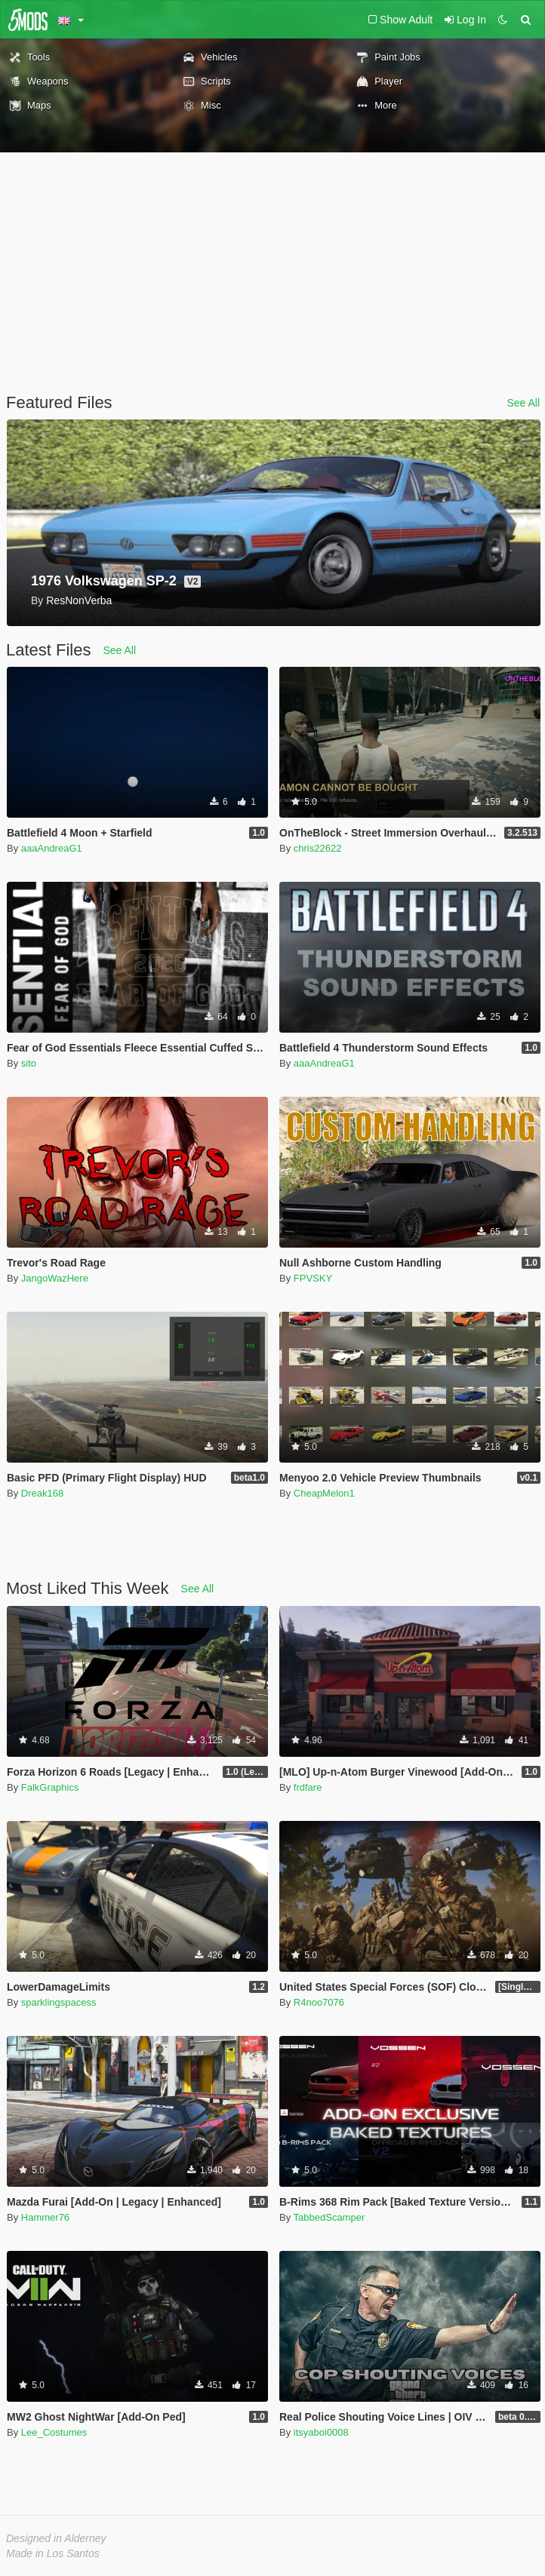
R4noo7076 (319, 2002)
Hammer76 (45, 2217)
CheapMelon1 (324, 1493)
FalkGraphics (50, 1787)
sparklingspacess (59, 2002)
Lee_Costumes (54, 2432)
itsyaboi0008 (321, 2432)
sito (28, 1063)
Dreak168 (42, 1493)
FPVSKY (313, 1278)
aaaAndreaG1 (51, 848)
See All (523, 403)
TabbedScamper (329, 2217)
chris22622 (318, 848)
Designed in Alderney (56, 2538)
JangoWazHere (54, 1278)
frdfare (308, 1787)
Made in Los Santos (53, 2553)
